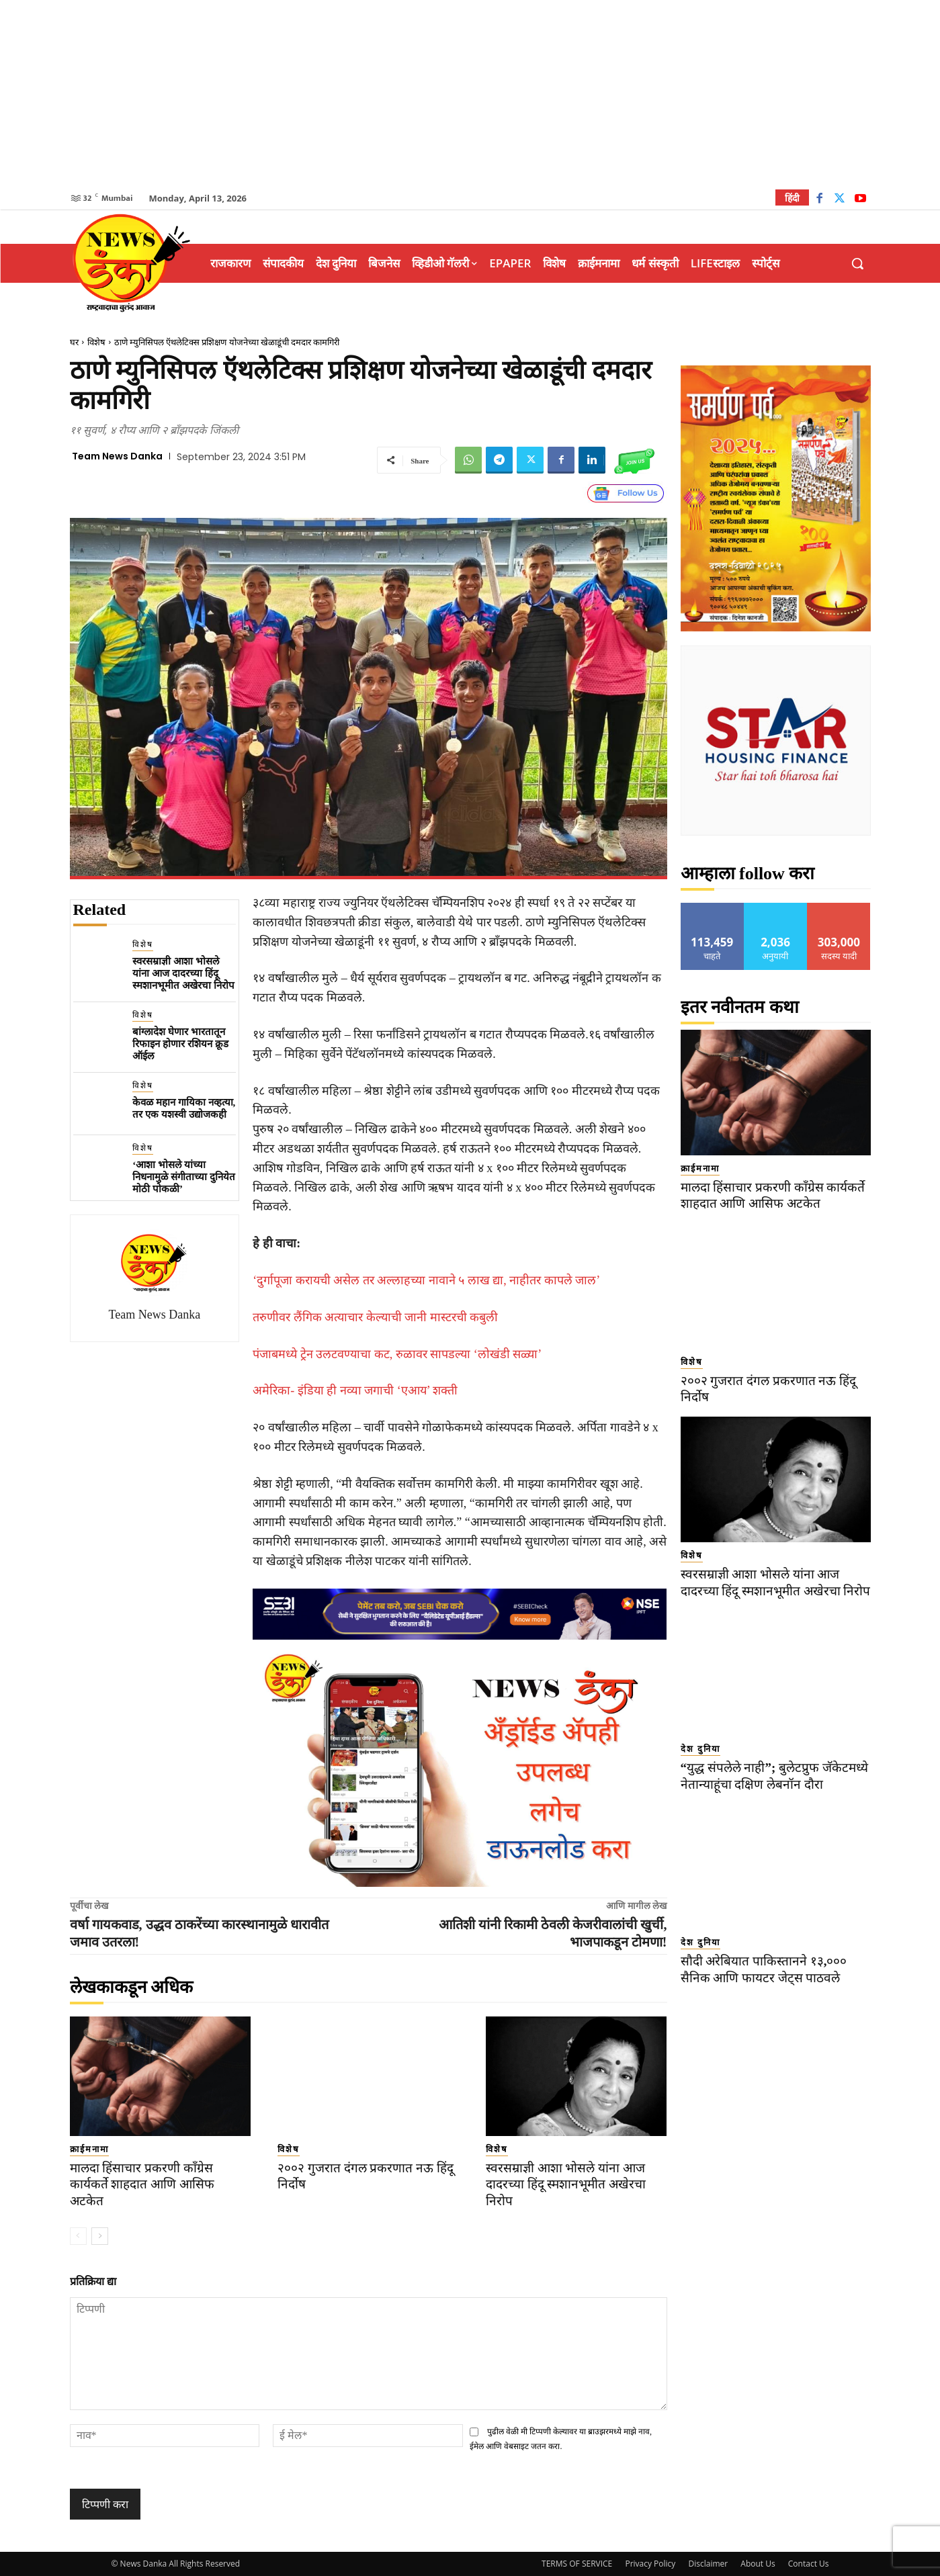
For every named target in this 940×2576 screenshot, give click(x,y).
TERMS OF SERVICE (577, 2563)
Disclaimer (708, 2563)
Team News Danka (117, 456)
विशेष (96, 342)
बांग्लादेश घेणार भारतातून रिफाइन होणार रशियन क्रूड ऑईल (180, 1043)
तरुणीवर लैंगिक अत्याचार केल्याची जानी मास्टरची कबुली (375, 1317)
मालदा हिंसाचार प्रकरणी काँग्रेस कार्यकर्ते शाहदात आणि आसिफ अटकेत (142, 2184)
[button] (857, 263)
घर (74, 342)
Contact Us (808, 2563)
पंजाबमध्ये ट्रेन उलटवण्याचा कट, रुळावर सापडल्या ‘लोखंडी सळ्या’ (397, 1354)
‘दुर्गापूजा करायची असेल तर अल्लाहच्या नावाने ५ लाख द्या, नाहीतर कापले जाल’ (426, 1280)
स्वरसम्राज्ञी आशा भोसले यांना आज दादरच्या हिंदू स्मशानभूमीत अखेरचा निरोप (183, 973)
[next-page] (99, 2236)
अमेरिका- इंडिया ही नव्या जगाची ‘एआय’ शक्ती (355, 1390)
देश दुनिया (700, 1766)
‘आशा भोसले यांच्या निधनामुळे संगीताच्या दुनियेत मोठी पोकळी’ (183, 1176)
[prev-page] (78, 2236)
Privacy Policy (650, 2563)
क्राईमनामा (89, 2149)
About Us (757, 2563)
